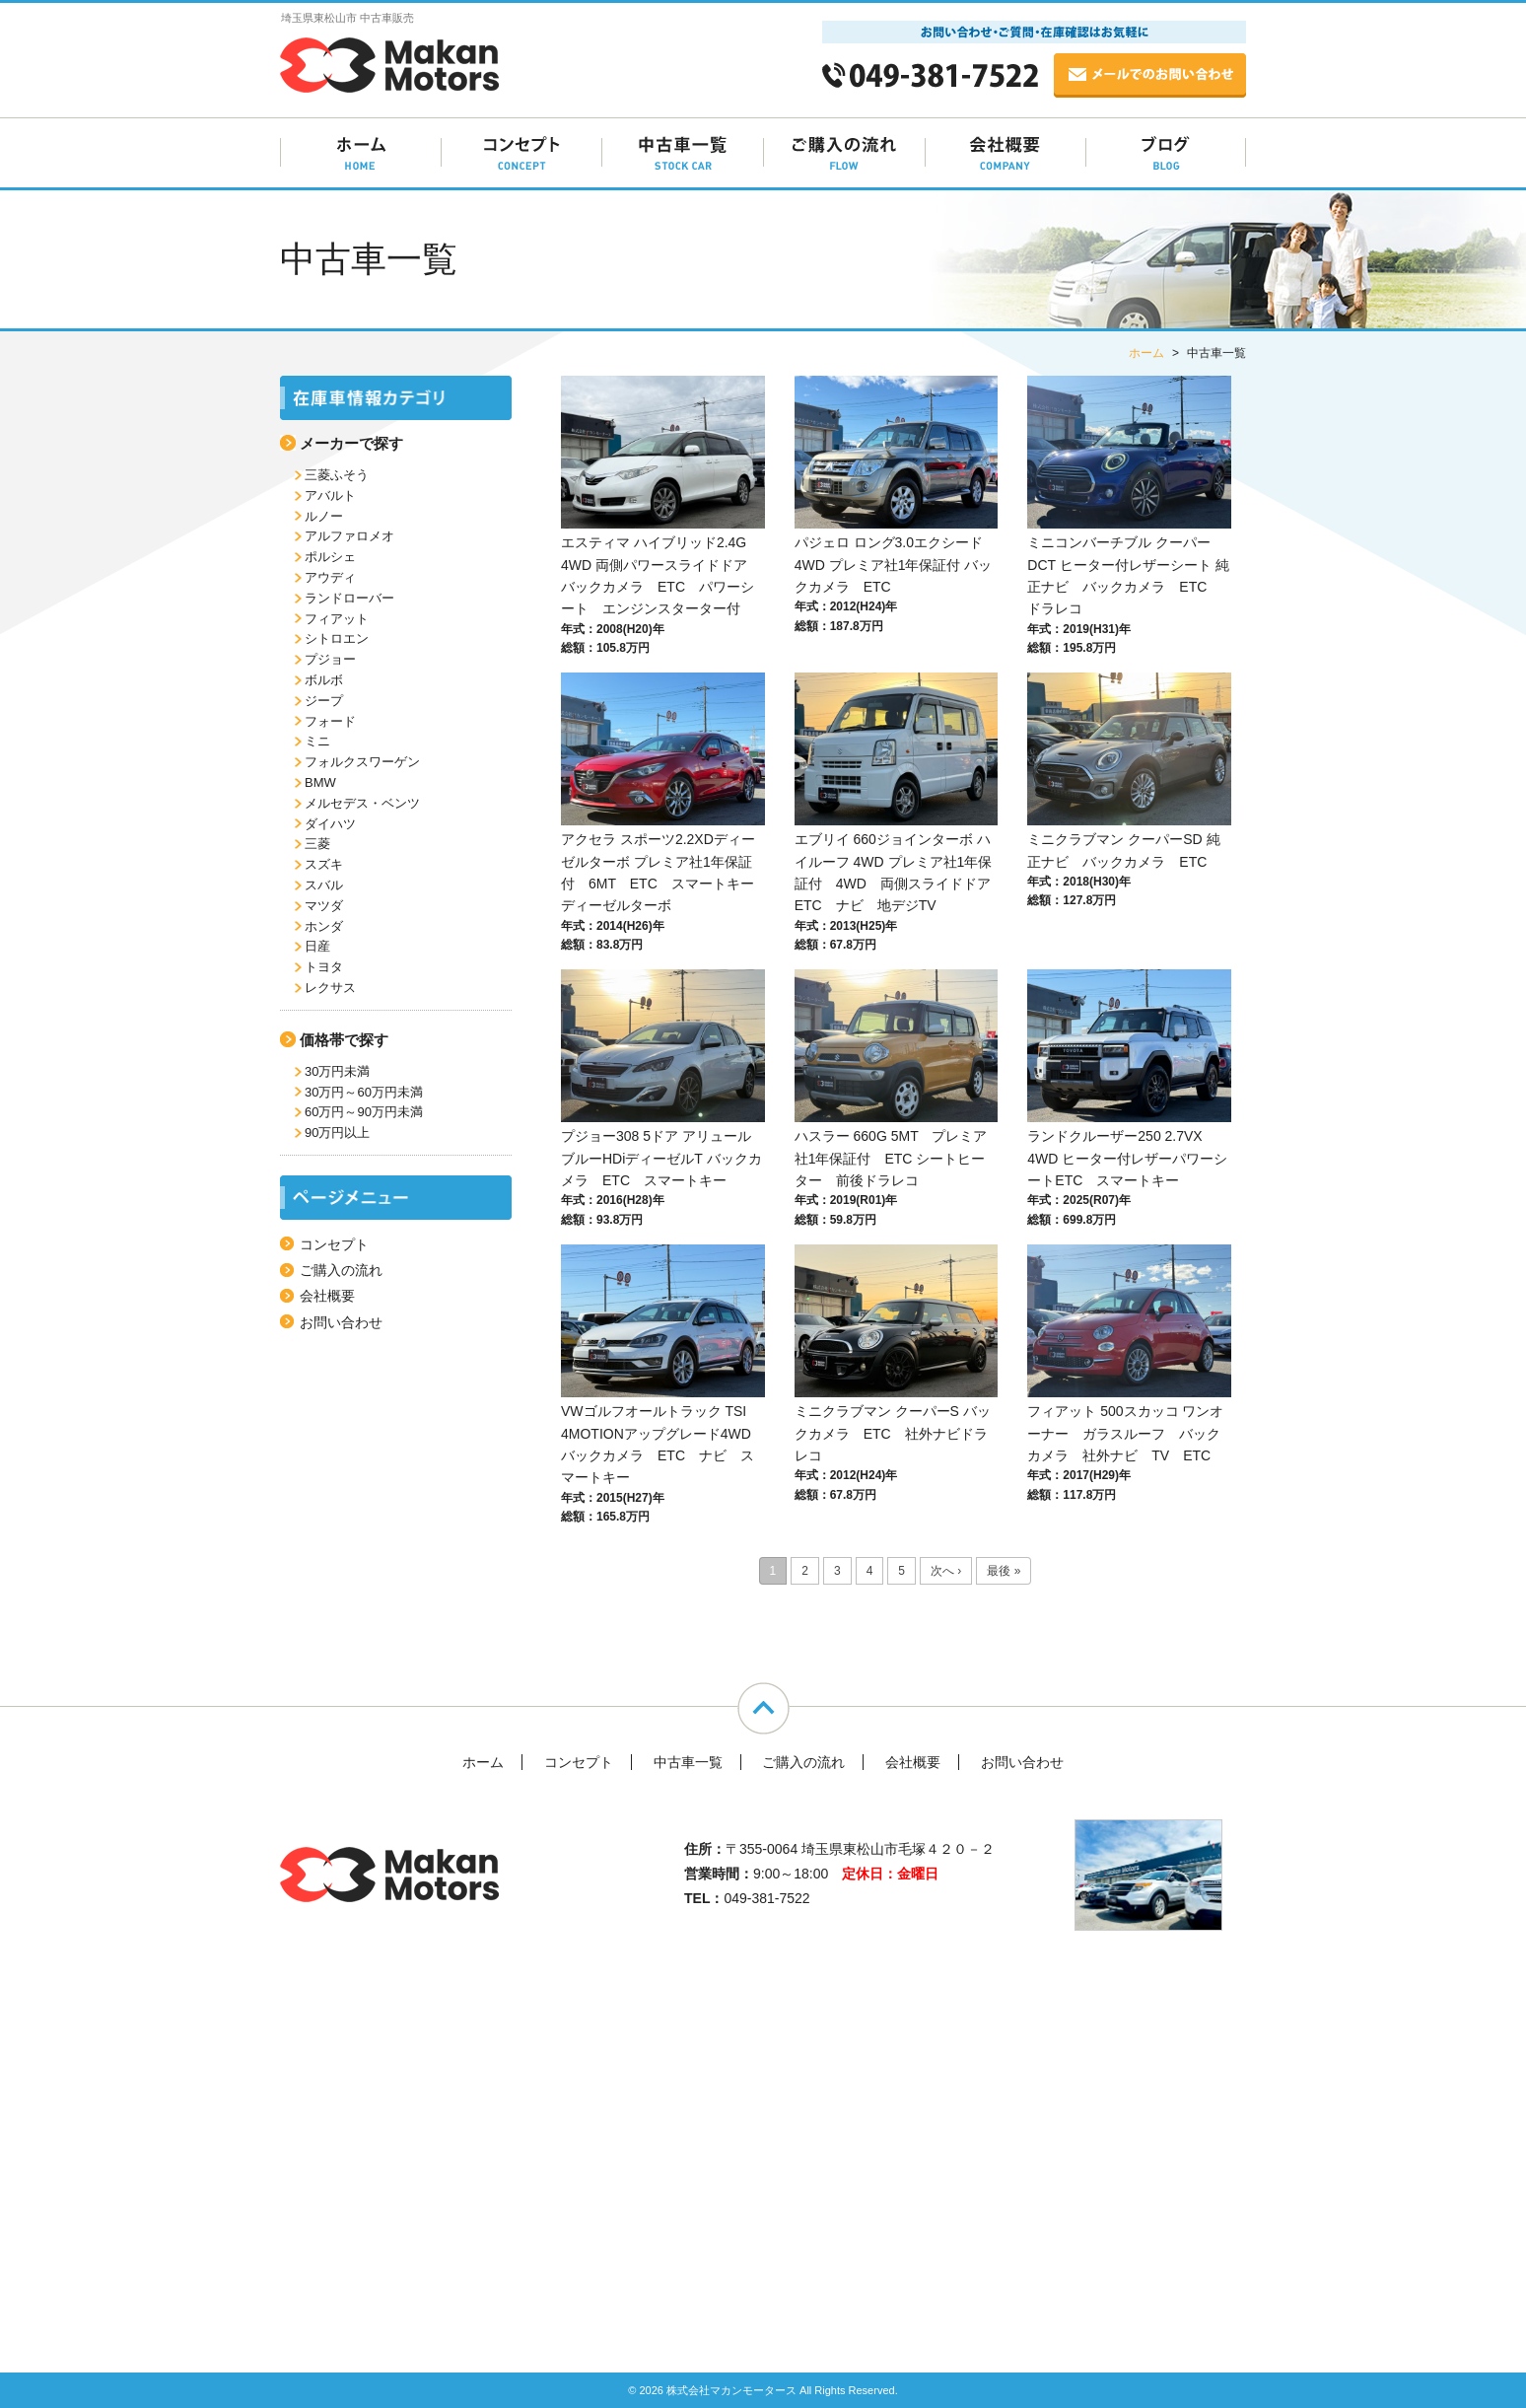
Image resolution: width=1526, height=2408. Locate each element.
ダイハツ (330, 823)
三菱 (317, 843)
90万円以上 (337, 1132)
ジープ (324, 700)
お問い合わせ (341, 1322)
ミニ (317, 741)
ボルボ (324, 680)
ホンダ (324, 926)
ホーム (483, 1762)
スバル (324, 885)
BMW (320, 782)
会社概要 (327, 1296)
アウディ (330, 577)
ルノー (324, 516)
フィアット (337, 618)
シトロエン (337, 638)
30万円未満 (337, 1071)
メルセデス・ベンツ (362, 803)
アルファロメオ (349, 536)
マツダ (324, 905)
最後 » (1003, 1571)
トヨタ (324, 966)
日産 (317, 946)
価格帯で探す (344, 1039)
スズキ (324, 864)
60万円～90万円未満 (364, 1111)
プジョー (330, 659)
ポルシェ (330, 556)
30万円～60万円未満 (364, 1092)
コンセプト (334, 1244)
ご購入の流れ (341, 1270)
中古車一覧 (688, 1762)
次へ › (946, 1571)
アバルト (330, 495)
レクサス (330, 987)
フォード (330, 721)
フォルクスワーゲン (362, 761)
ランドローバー (349, 598)
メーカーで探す (351, 443)
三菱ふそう (337, 474)
